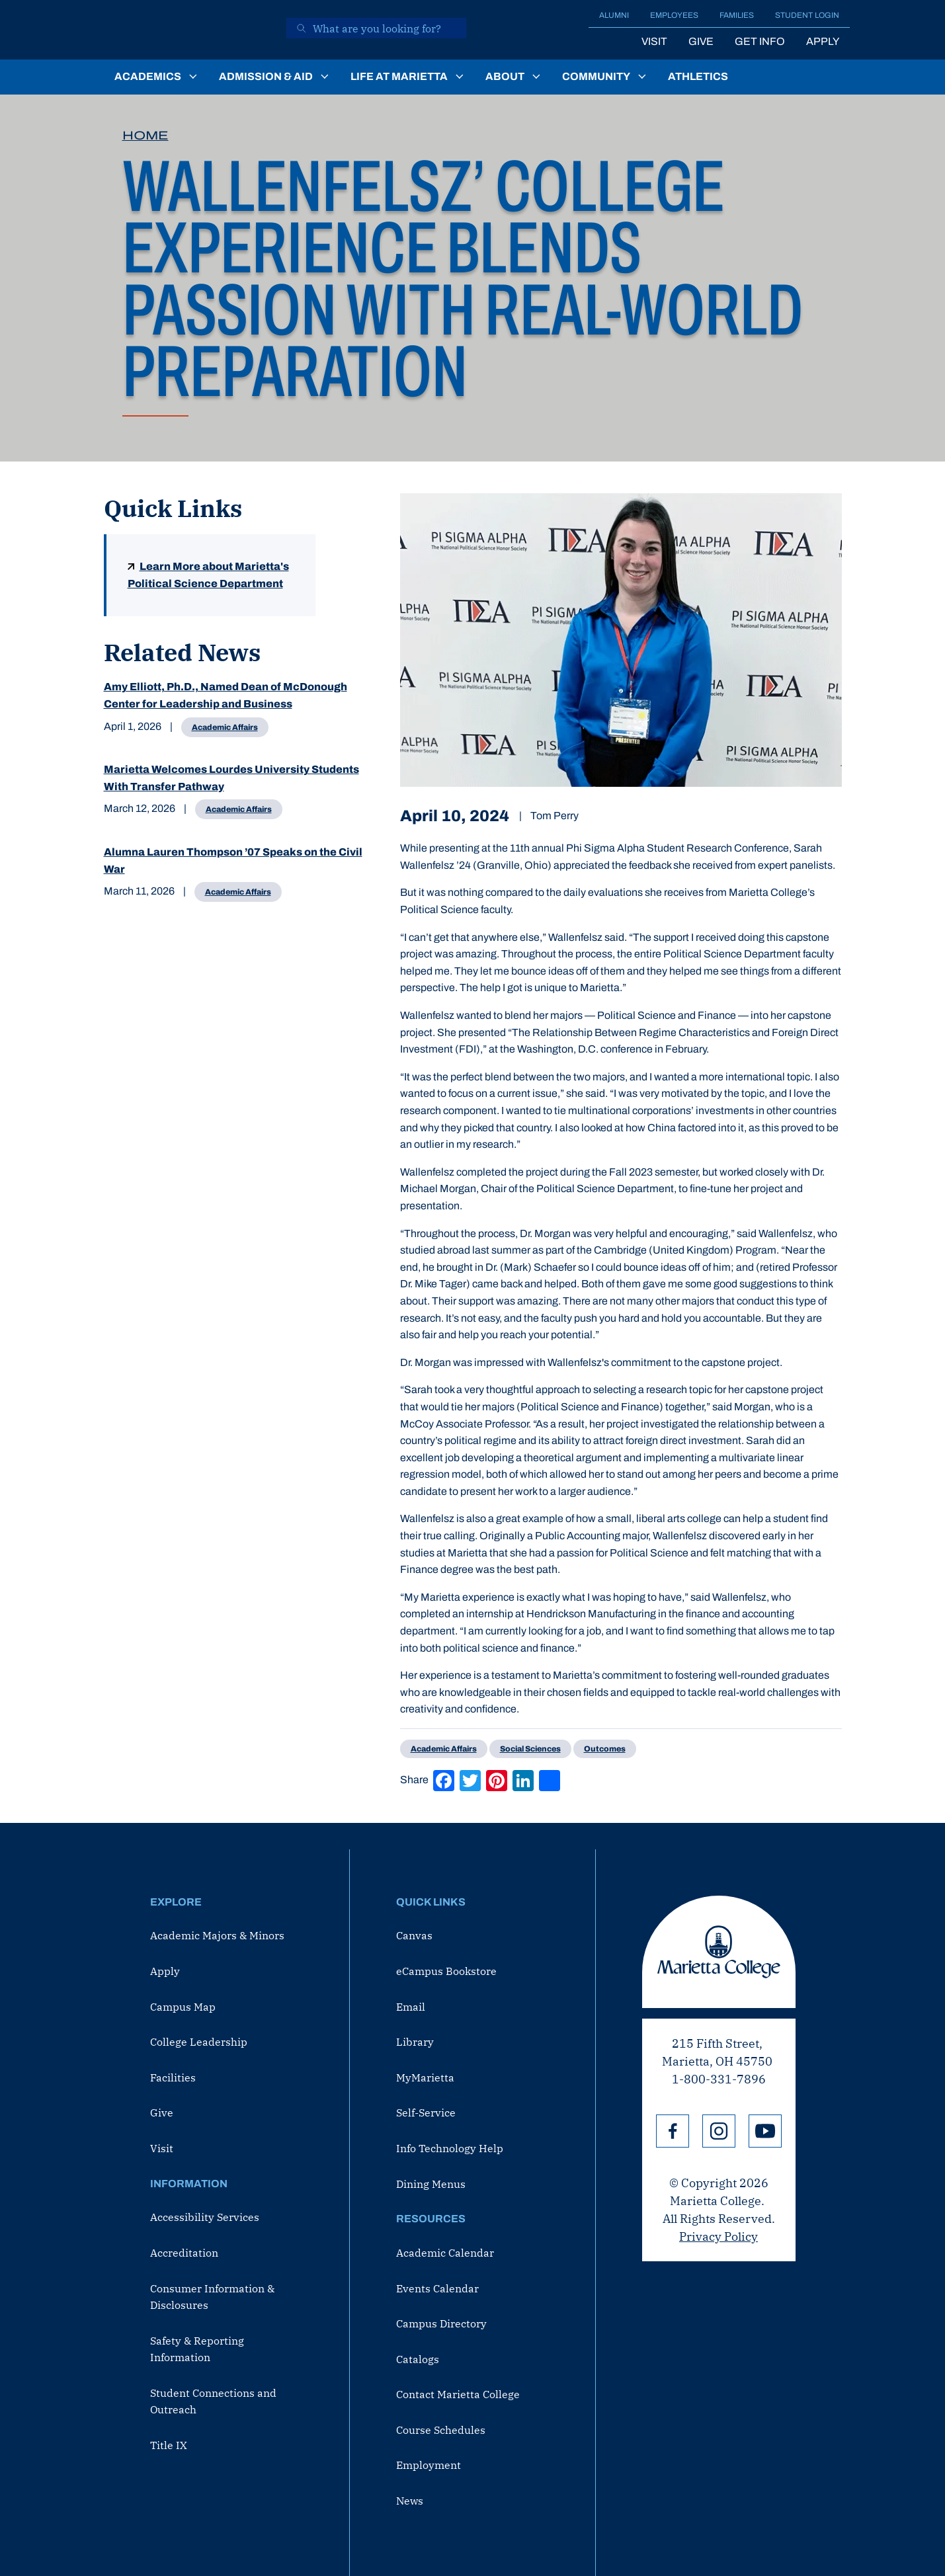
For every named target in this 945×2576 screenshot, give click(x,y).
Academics (147, 76)
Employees (674, 15)
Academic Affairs (225, 727)
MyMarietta (425, 2077)
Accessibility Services (204, 2217)
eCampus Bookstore (446, 1971)
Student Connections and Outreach (213, 2401)
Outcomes (605, 1748)
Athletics (698, 76)
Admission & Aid (266, 76)
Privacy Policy (718, 2236)
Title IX (168, 2445)
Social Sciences (530, 1748)
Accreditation (184, 2252)
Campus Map (183, 2006)
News (409, 2500)
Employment (428, 2465)
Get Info (760, 41)
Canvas (414, 1935)
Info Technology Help (449, 2148)
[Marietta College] (186, 30)
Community (596, 76)
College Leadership (198, 2041)
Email (410, 2006)
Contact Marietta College (458, 2394)
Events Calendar (437, 2288)
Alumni (614, 15)
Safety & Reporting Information (197, 2349)
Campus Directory (441, 2323)
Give (701, 41)
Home (145, 135)
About (504, 76)
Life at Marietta (399, 76)
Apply (822, 41)
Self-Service (426, 2112)
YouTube (765, 2131)
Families (736, 15)
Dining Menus (431, 2184)
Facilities (173, 2077)
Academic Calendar (445, 2252)
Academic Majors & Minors (217, 1935)
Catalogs (417, 2359)
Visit (654, 41)
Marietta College (719, 1952)
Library (415, 2041)
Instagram (718, 2131)
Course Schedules (440, 2429)
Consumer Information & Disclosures (212, 2297)
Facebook (672, 2131)
